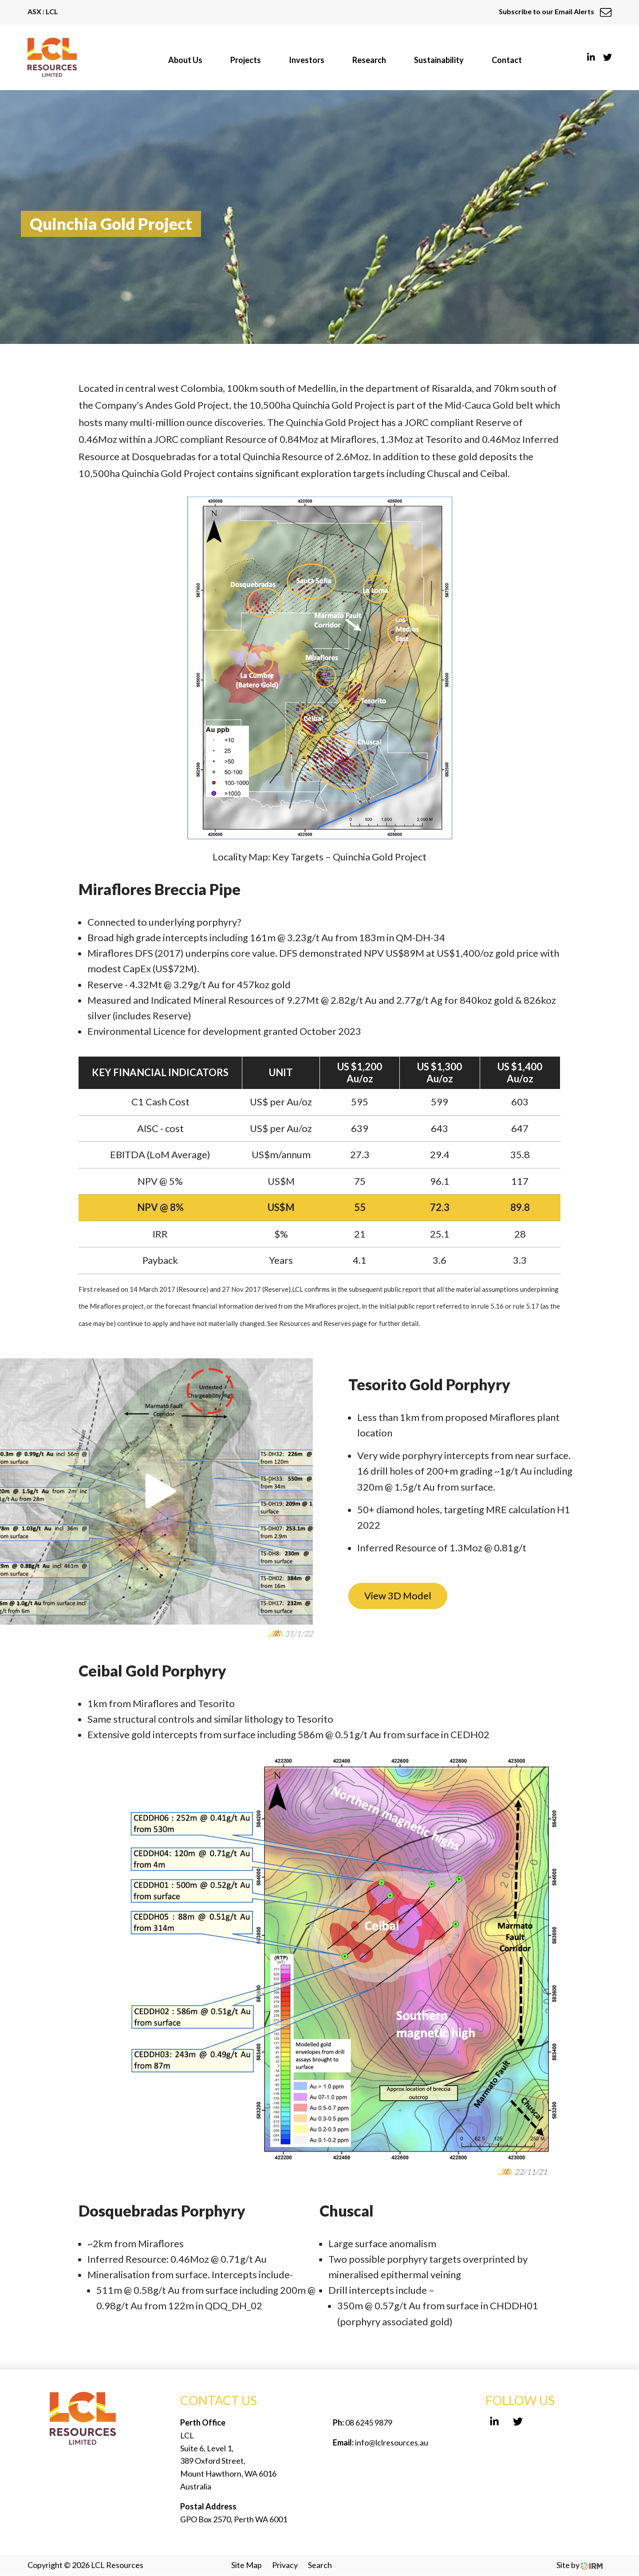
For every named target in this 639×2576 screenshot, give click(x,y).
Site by (579, 2565)
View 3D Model (397, 1596)
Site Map (246, 2565)
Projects (245, 60)
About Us (185, 60)
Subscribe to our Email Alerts (555, 11)
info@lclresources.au (391, 2442)
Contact (507, 60)
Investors (306, 60)
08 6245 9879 (368, 2422)
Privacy (285, 2565)
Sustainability (439, 60)
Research (369, 60)
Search (320, 2565)
